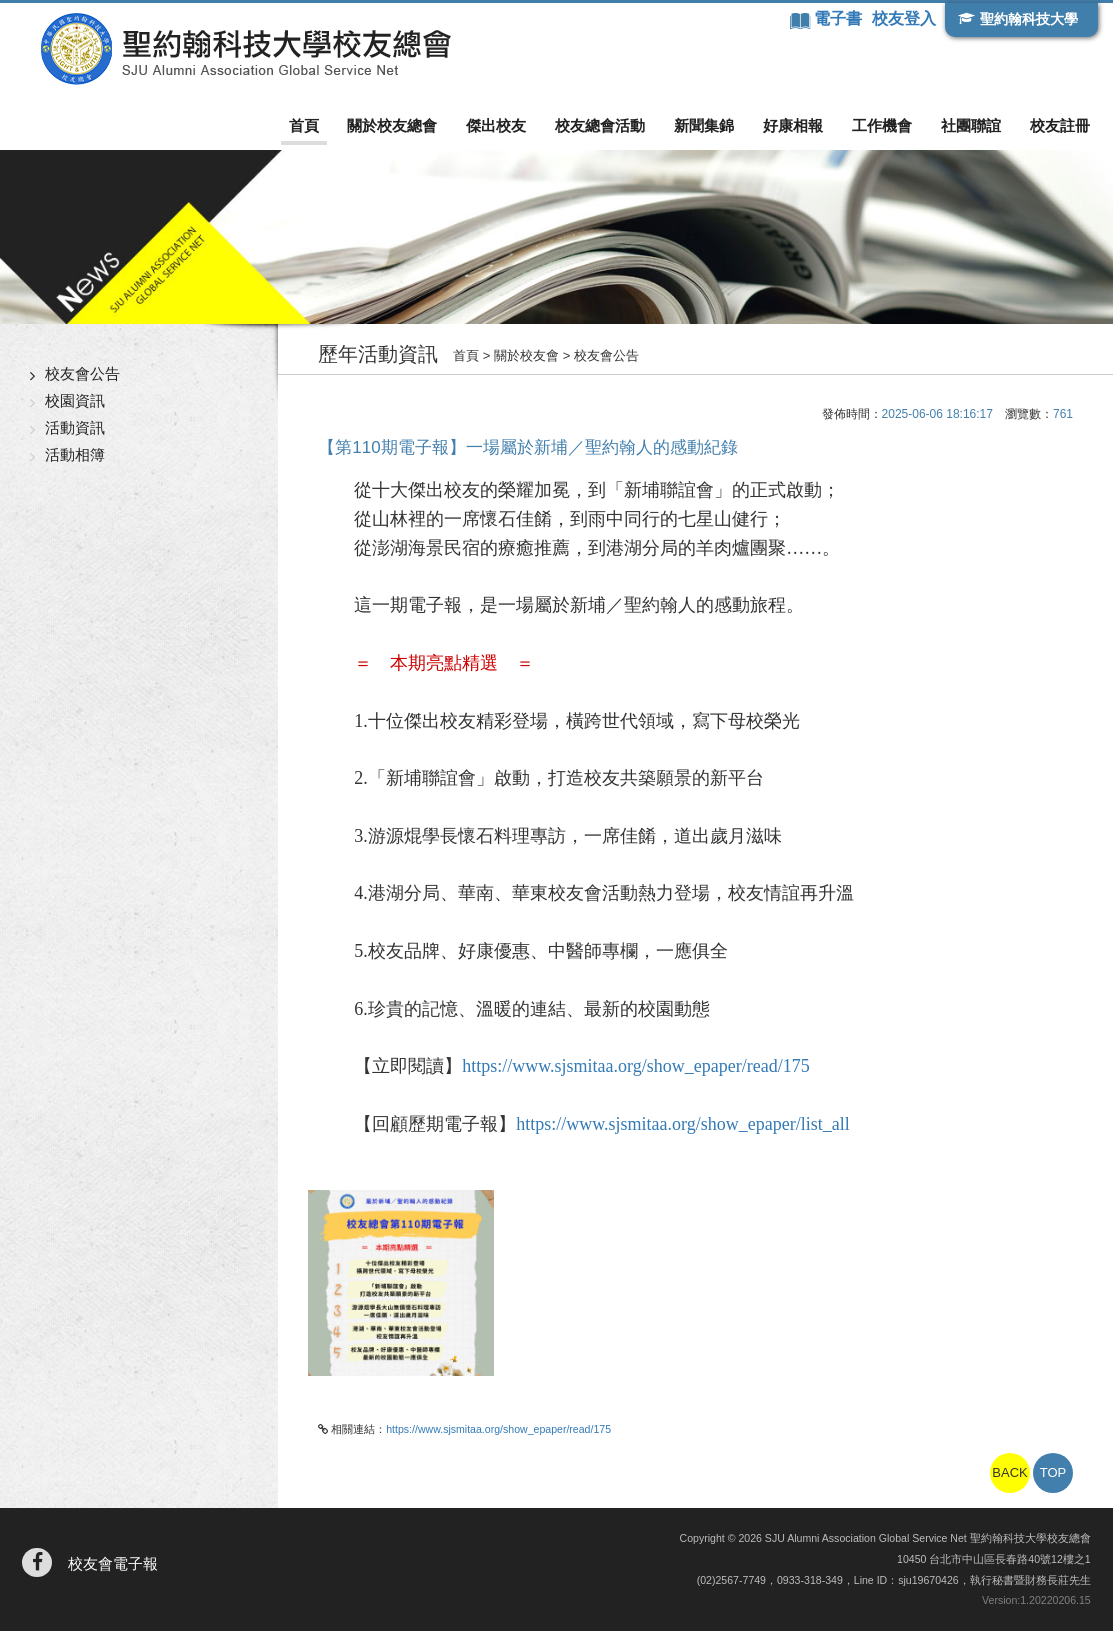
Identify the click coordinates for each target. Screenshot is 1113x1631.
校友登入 (904, 18)
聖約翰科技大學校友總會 (245, 49)
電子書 (840, 18)
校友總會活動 (600, 125)
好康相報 (793, 125)
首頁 (304, 125)
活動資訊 (75, 427)
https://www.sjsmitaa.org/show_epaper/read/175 (635, 1066)
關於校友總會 (392, 125)
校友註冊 (1060, 125)
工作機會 (882, 125)
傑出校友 (496, 125)
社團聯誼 (971, 125)
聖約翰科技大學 (1029, 19)
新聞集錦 (704, 125)
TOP (1053, 1472)
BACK (1009, 1472)
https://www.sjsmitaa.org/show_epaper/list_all (682, 1124)
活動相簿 (75, 454)
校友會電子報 (113, 1563)
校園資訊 (75, 400)
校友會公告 (82, 373)
